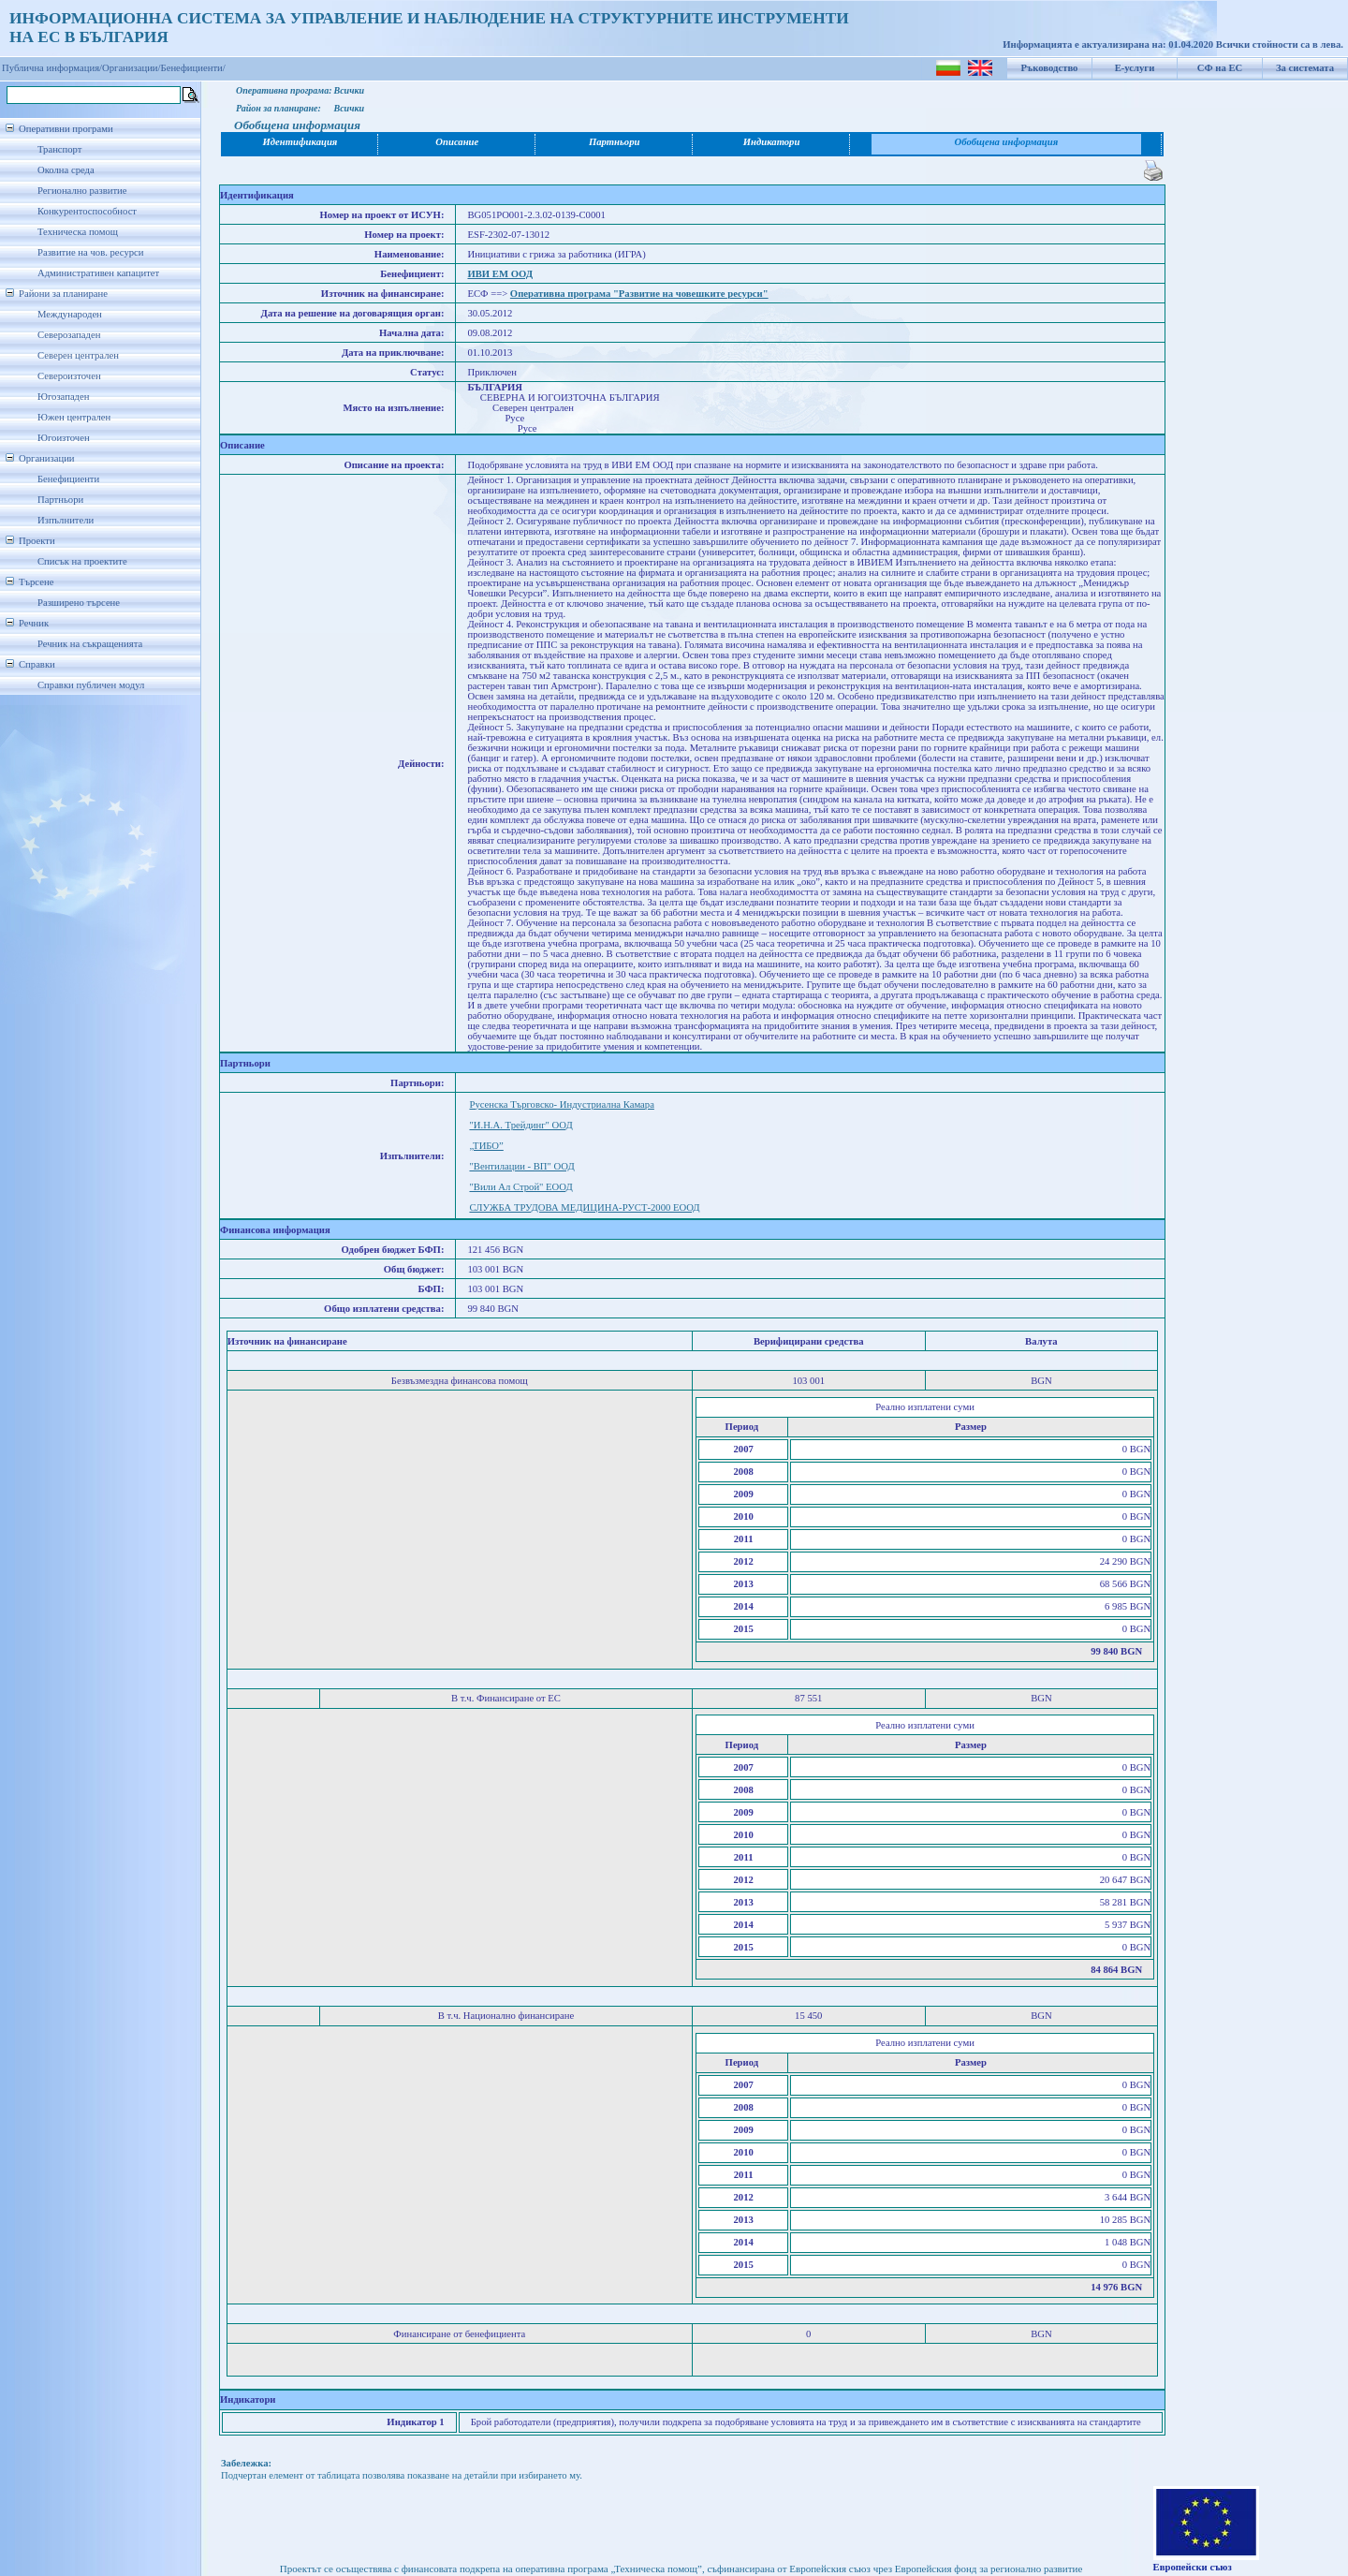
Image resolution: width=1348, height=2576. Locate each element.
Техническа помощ (77, 232)
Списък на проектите (82, 561)
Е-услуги (1135, 68)
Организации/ (131, 68)
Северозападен (68, 335)
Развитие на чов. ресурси (90, 252)
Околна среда (66, 170)
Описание (456, 142)
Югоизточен (63, 438)
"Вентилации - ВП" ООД (521, 1166)
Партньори (60, 499)
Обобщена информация (1007, 142)
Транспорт (59, 149)
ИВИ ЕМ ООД (500, 274)
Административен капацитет (98, 273)
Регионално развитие (82, 190)
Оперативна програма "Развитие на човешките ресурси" (639, 293)
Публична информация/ (52, 68)
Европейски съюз (1192, 2567)
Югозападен (63, 396)
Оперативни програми (66, 129)
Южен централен (73, 417)
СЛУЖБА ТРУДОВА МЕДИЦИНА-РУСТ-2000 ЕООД (584, 1207)
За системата (1305, 68)
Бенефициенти (68, 479)
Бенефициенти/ (193, 68)
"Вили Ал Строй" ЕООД (520, 1187)
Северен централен (78, 355)
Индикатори (771, 142)
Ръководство (1049, 68)
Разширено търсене (78, 602)
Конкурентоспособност (87, 211)
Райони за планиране (63, 293)
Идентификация (300, 142)
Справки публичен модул (90, 685)
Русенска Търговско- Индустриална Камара (561, 1104)
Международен (69, 314)
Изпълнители (65, 520)
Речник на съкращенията (89, 644)
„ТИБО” (486, 1146)
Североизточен (69, 376)
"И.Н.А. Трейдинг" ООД (520, 1125)
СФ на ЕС (1219, 68)
